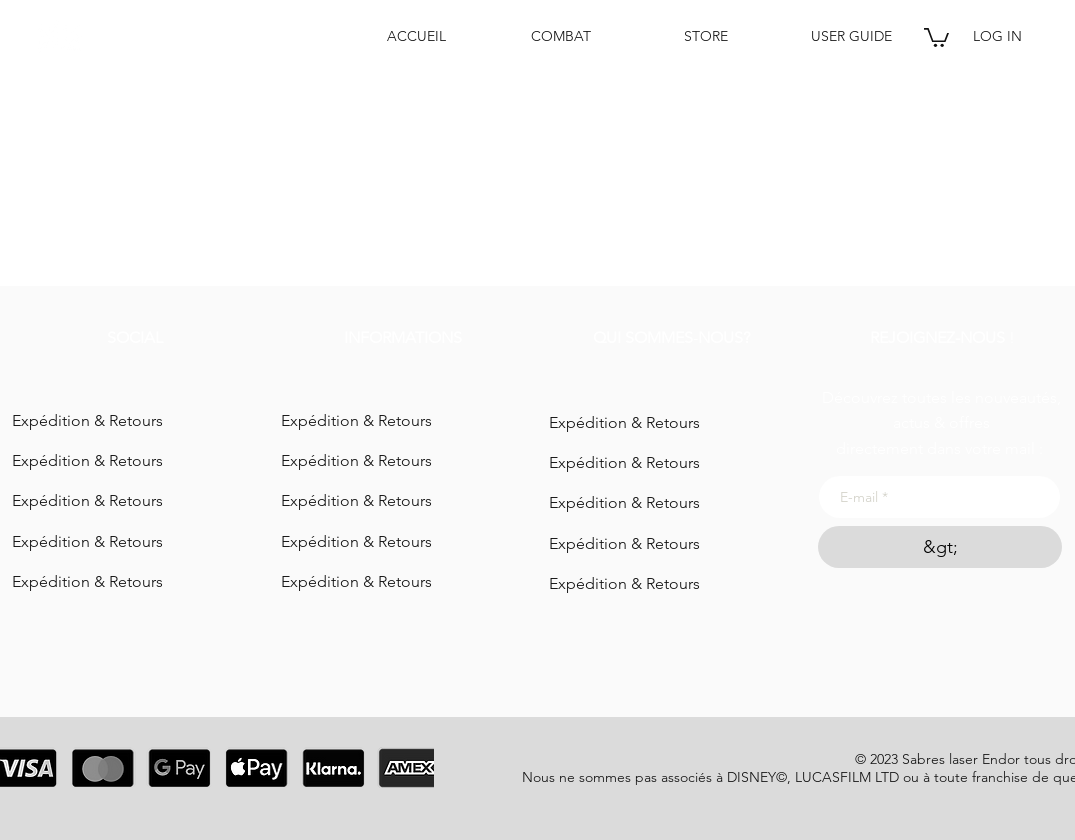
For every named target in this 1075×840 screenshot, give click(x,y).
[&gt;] (940, 547)
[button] (936, 36)
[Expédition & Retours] (134, 421)
